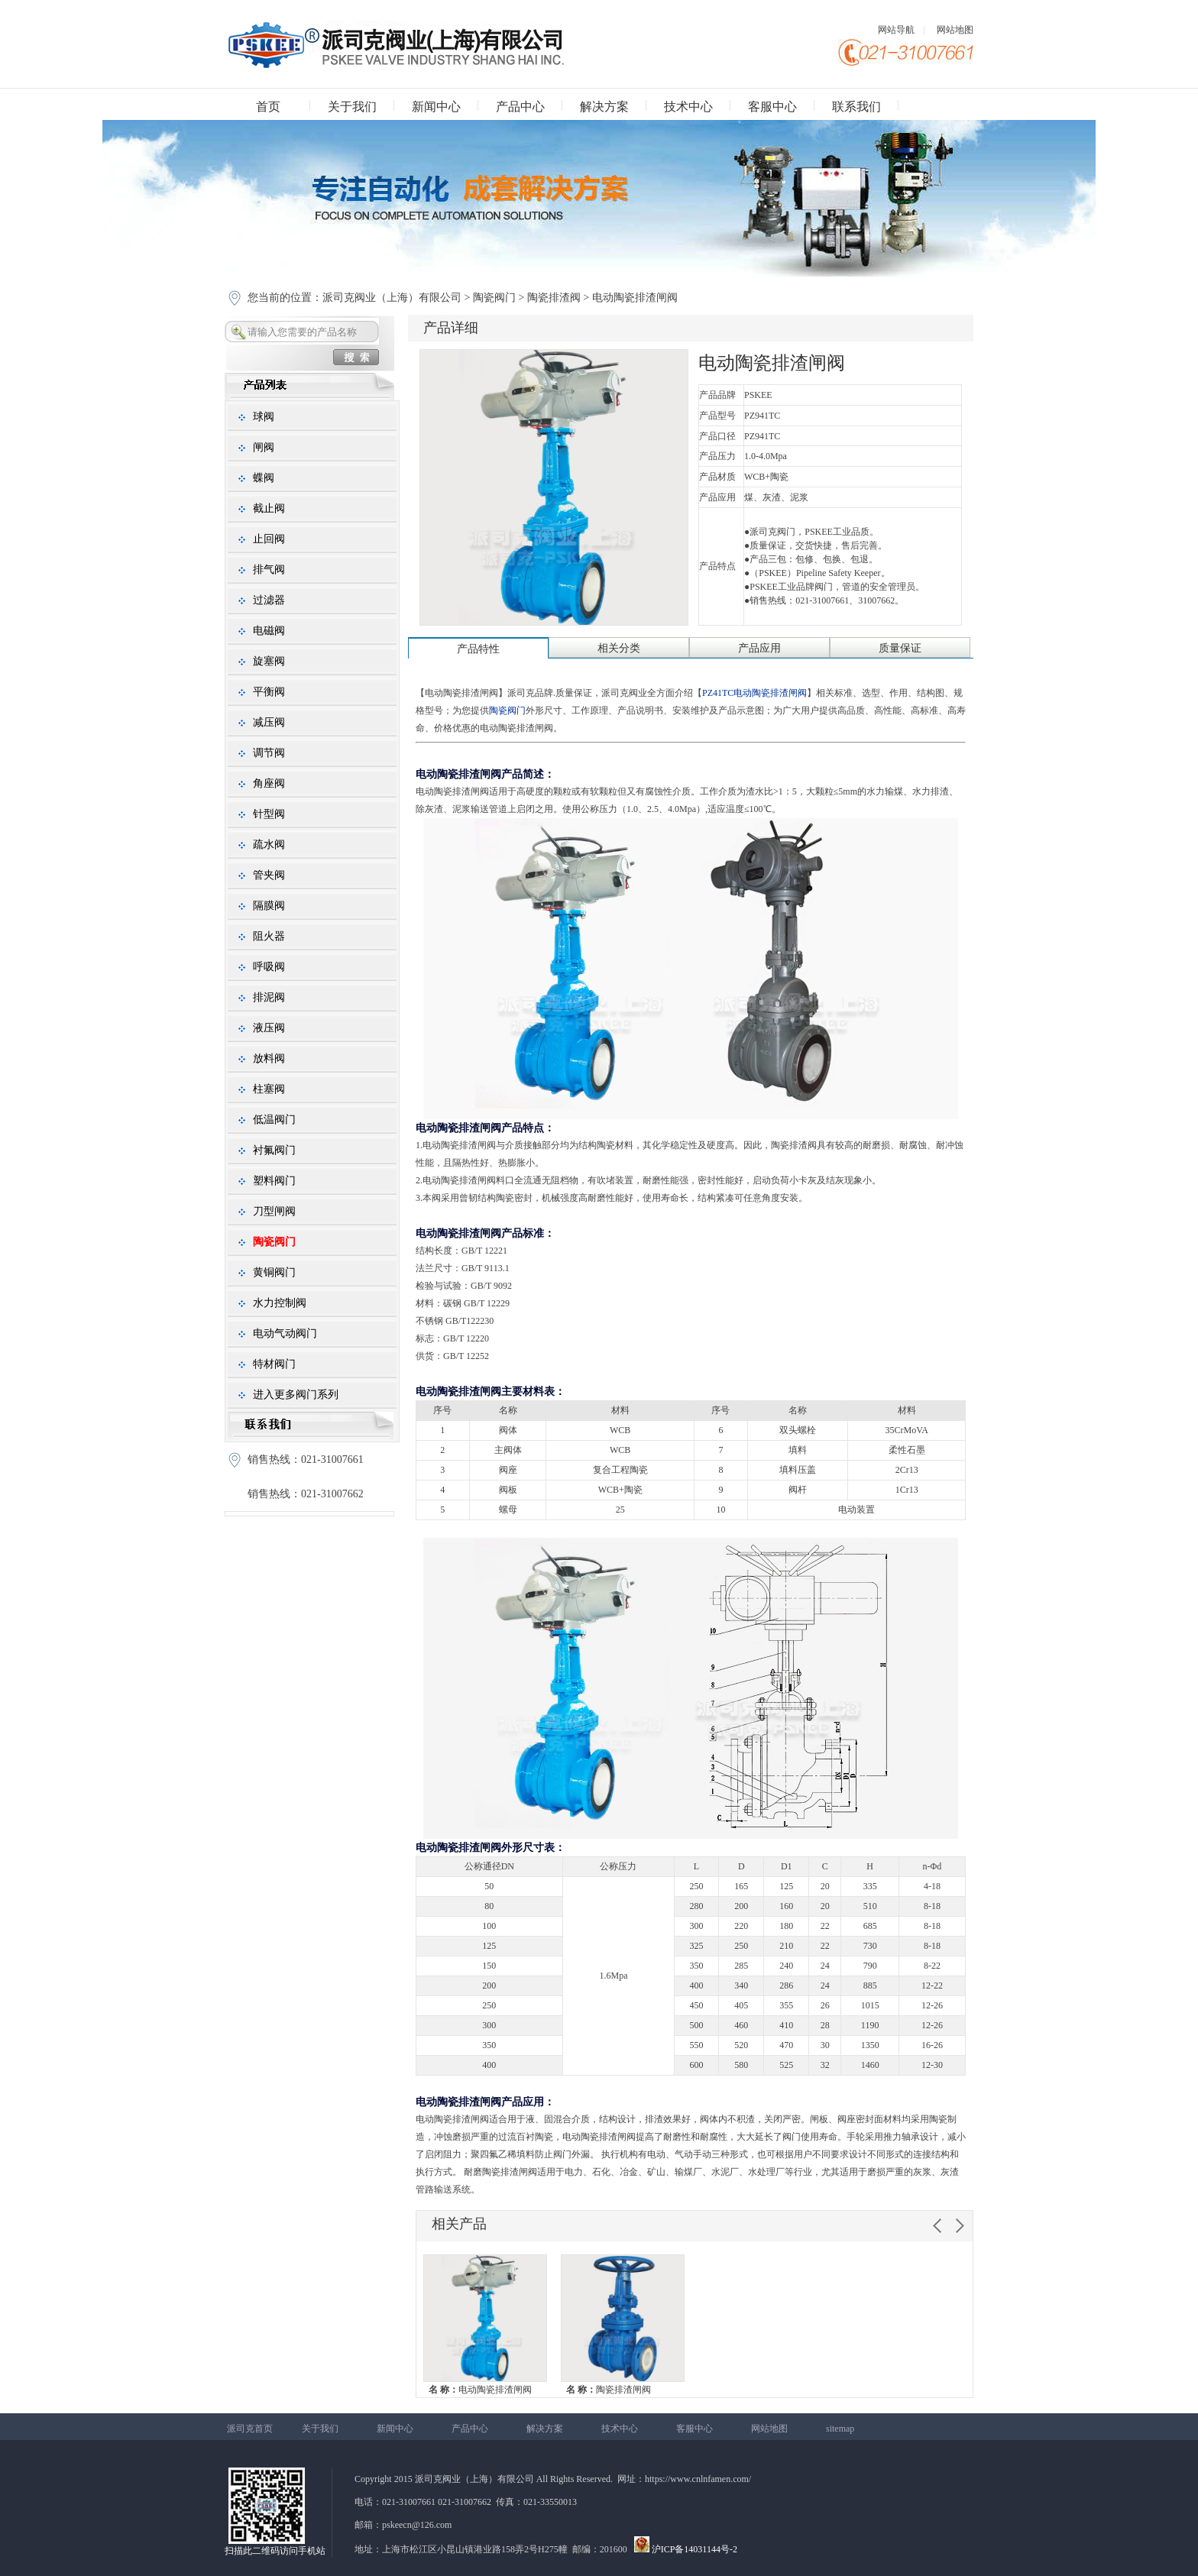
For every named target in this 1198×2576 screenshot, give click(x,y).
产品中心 (520, 106)
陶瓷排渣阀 (554, 297)
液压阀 (269, 1028)
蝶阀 (263, 478)
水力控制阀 (279, 1303)
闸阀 (263, 447)
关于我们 (352, 106)
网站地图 (955, 29)
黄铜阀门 (274, 1272)
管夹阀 (269, 875)
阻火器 (269, 936)
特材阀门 (274, 1364)
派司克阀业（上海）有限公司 (393, 297)
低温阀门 (274, 1119)
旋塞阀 (269, 661)
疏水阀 (269, 844)
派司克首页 (250, 2428)
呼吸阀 (269, 966)
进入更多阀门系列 (295, 1394)
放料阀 (269, 1058)
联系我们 (856, 106)
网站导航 (896, 29)
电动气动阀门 (285, 1333)
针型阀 (269, 814)
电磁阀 (269, 630)
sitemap (840, 2428)
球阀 (263, 416)
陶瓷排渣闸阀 (608, 2389)
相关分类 (618, 648)
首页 (268, 106)
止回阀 (269, 539)
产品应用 (759, 648)
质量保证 (900, 648)
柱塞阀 (269, 1089)
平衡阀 (269, 691)
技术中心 (688, 106)
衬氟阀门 (274, 1150)
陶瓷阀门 (494, 297)
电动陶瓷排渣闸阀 (480, 2389)
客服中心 (772, 106)
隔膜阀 (269, 905)
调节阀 (269, 753)
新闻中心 (436, 106)
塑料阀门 (274, 1180)
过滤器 (269, 600)
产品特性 (478, 649)
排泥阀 (269, 997)
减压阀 (269, 722)
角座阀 (269, 783)
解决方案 (604, 106)
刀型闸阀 (274, 1211)
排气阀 (269, 569)
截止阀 (269, 508)
